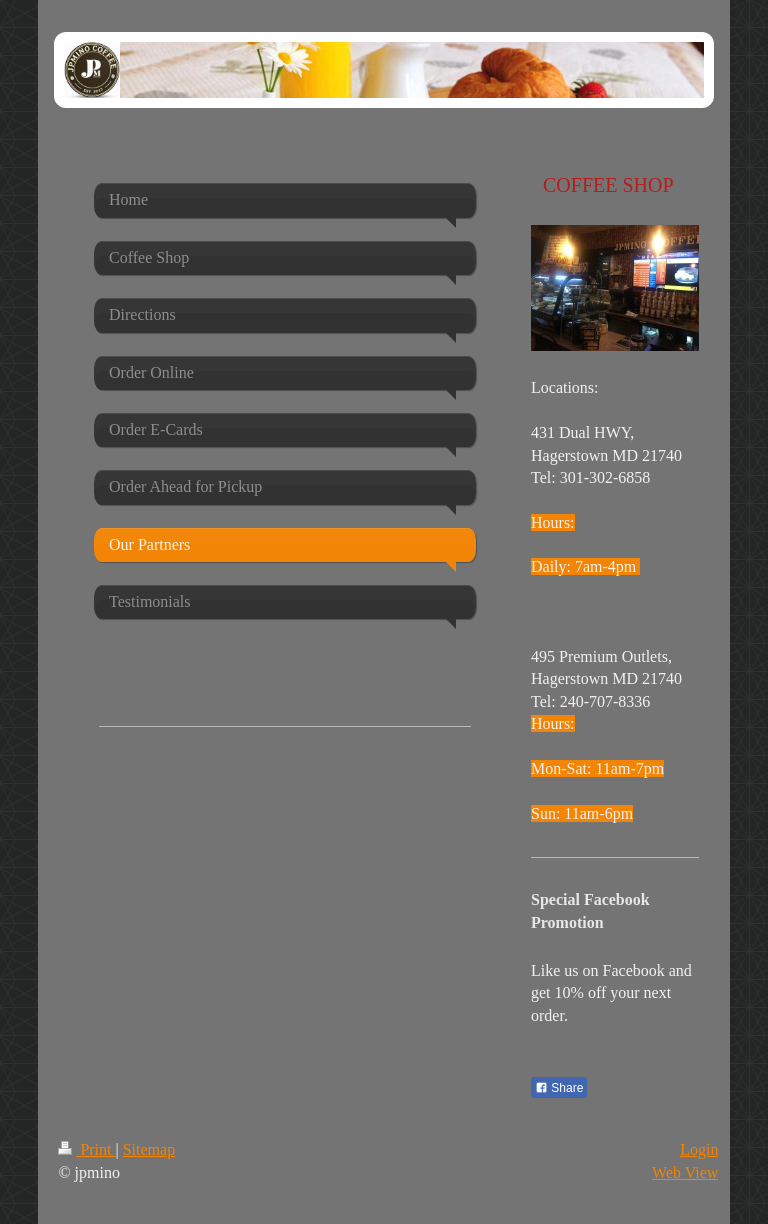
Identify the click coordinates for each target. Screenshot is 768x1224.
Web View (685, 1172)
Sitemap (149, 1149)
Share (559, 1088)
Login (699, 1149)
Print (86, 1149)
